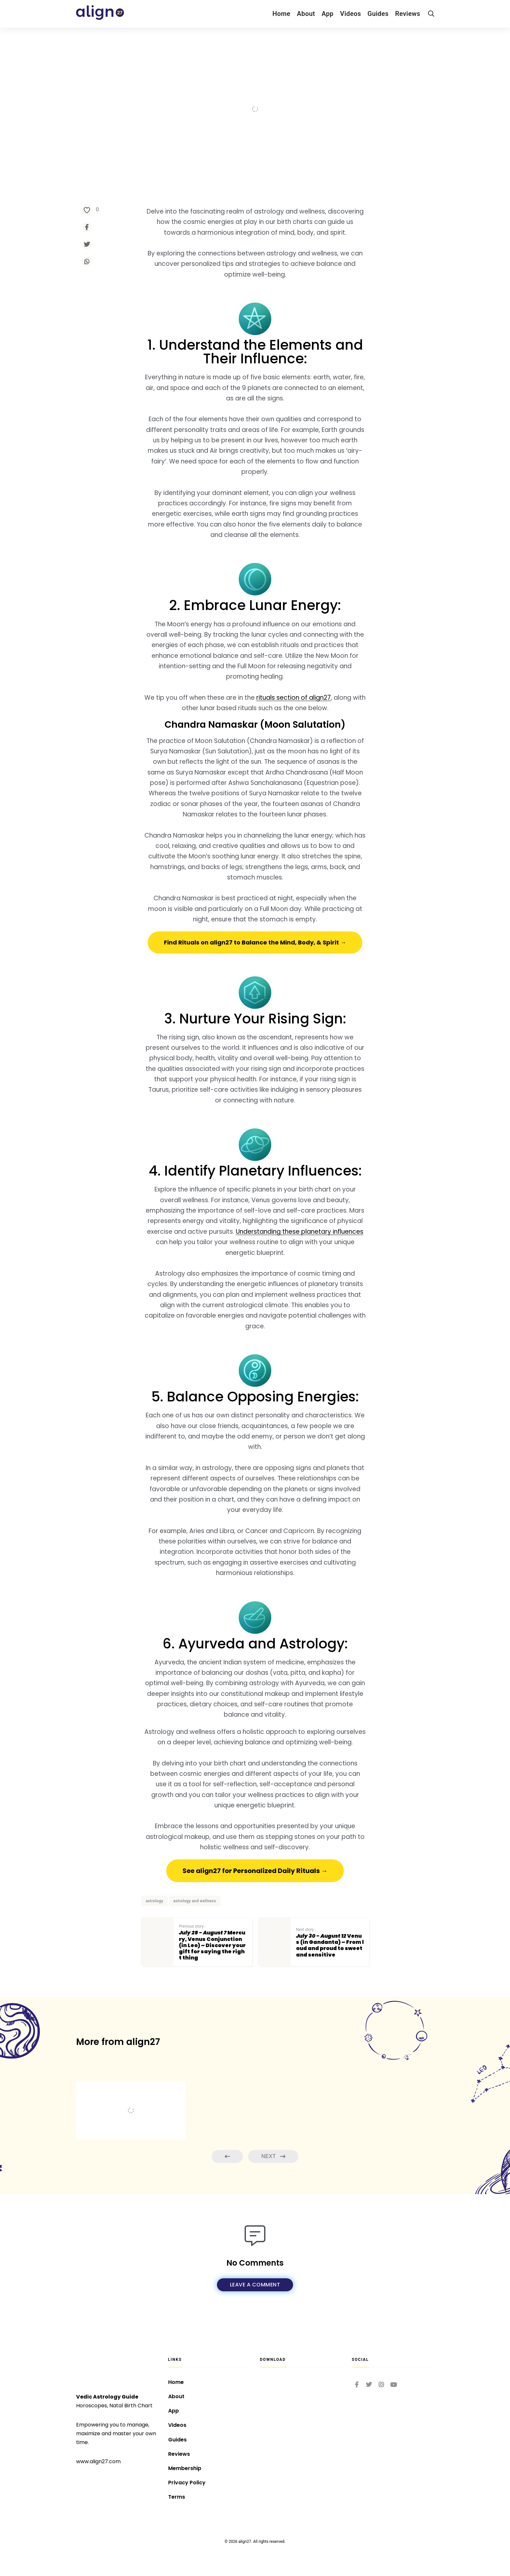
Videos (350, 14)
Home (281, 14)
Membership (184, 2468)
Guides (378, 14)
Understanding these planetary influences (299, 1231)
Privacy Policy (187, 2482)
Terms (176, 2497)
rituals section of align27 (293, 697)
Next (273, 2156)
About (306, 14)
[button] (255, 942)
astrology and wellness (194, 1901)
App (328, 14)
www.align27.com (98, 2461)
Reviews (407, 14)
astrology (154, 1901)
